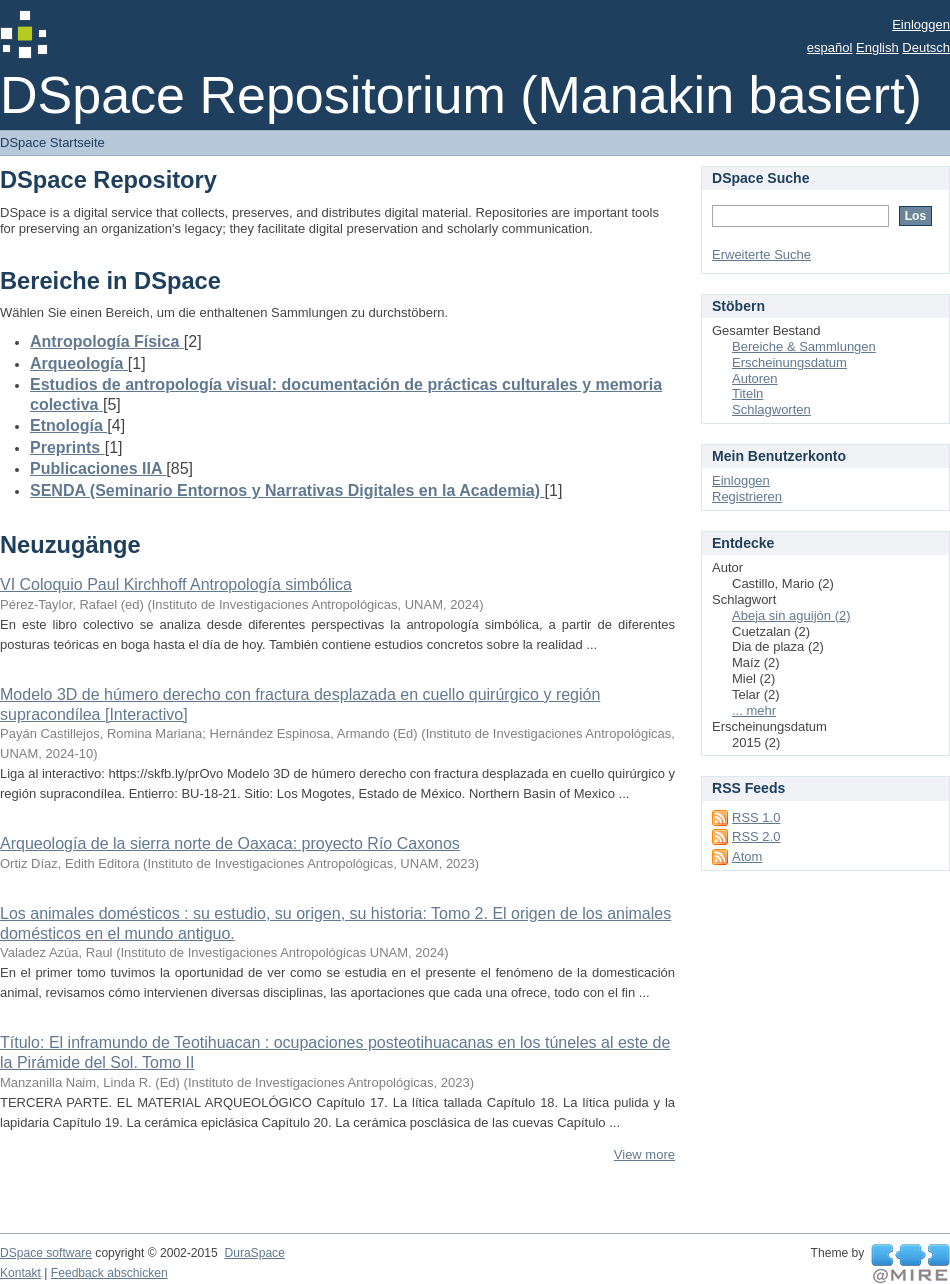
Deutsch (926, 47)
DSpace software (46, 1253)
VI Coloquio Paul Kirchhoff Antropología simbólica (176, 584)
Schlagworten (771, 409)
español (830, 47)
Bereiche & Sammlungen (804, 346)
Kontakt (20, 1273)
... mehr (754, 710)
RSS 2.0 (756, 836)
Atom (747, 856)
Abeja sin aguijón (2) (791, 615)
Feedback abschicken (109, 1273)
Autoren (755, 378)
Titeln (747, 393)
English (877, 47)
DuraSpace (254, 1253)
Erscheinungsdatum (789, 362)
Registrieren (747, 496)
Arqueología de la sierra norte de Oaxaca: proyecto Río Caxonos (230, 843)
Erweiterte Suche (761, 254)
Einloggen (921, 24)
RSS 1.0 (756, 817)
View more (644, 1154)
